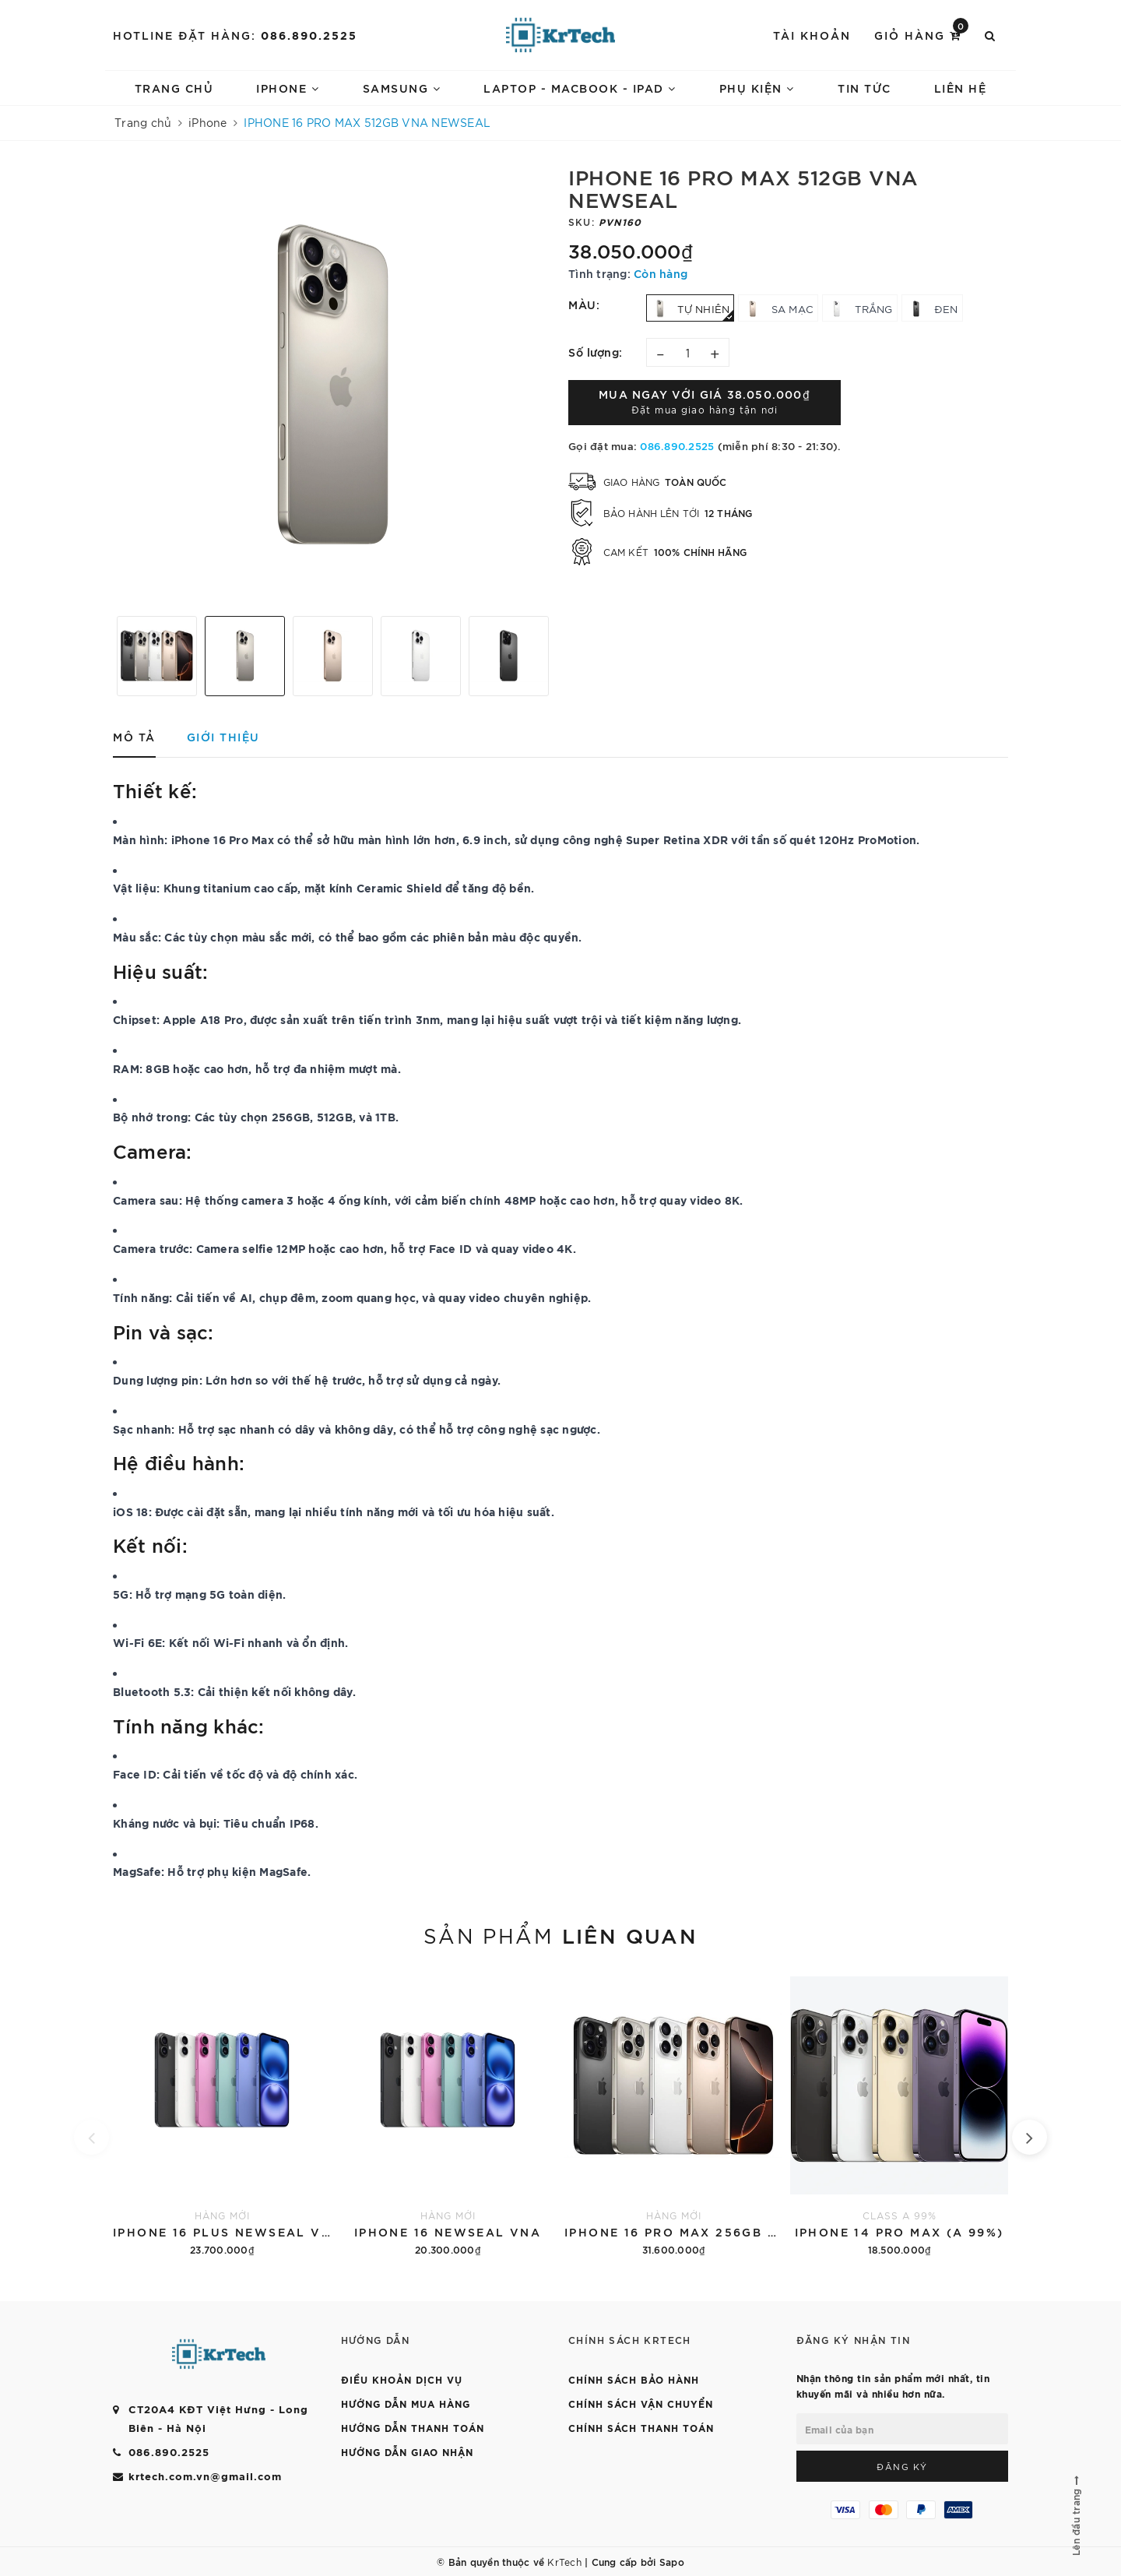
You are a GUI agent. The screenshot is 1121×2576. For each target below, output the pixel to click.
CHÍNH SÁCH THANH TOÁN (641, 2427)
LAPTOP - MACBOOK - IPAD (579, 87)
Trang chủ (174, 87)
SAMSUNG (402, 87)
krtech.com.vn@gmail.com (205, 2476)
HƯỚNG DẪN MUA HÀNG (405, 2403)
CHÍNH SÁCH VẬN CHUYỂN (640, 2403)
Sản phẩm (560, 1934)
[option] (333, 384)
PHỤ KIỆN (757, 87)
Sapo (671, 2561)
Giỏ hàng (921, 34)
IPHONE (287, 87)
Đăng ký (902, 2466)
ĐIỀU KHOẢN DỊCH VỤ (401, 2379)
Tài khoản (812, 34)
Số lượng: (595, 351)
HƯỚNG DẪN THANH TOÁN (412, 2427)
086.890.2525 (309, 34)
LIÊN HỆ (960, 87)
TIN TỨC (864, 87)
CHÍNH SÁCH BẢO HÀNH (633, 2379)
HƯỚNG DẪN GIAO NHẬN (407, 2451)
